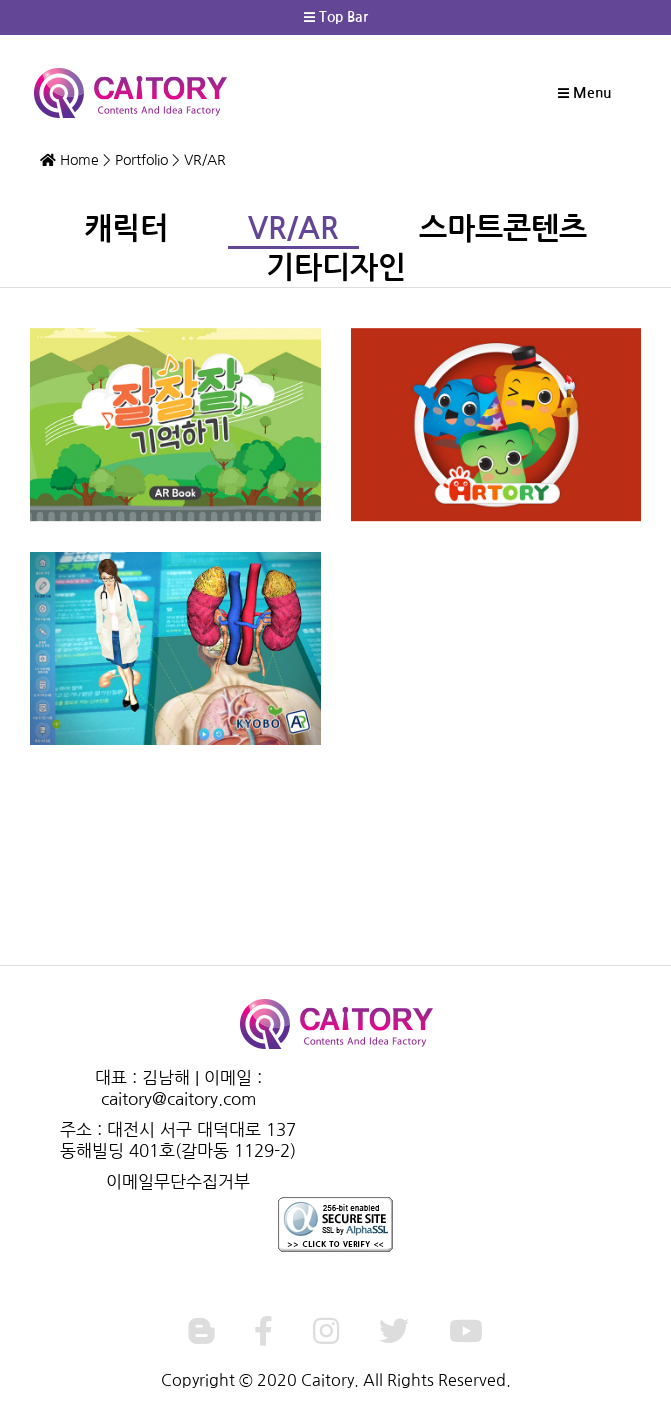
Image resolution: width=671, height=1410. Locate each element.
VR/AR (293, 228)
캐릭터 (126, 228)
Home (69, 160)
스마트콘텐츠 (503, 228)
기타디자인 (336, 267)
